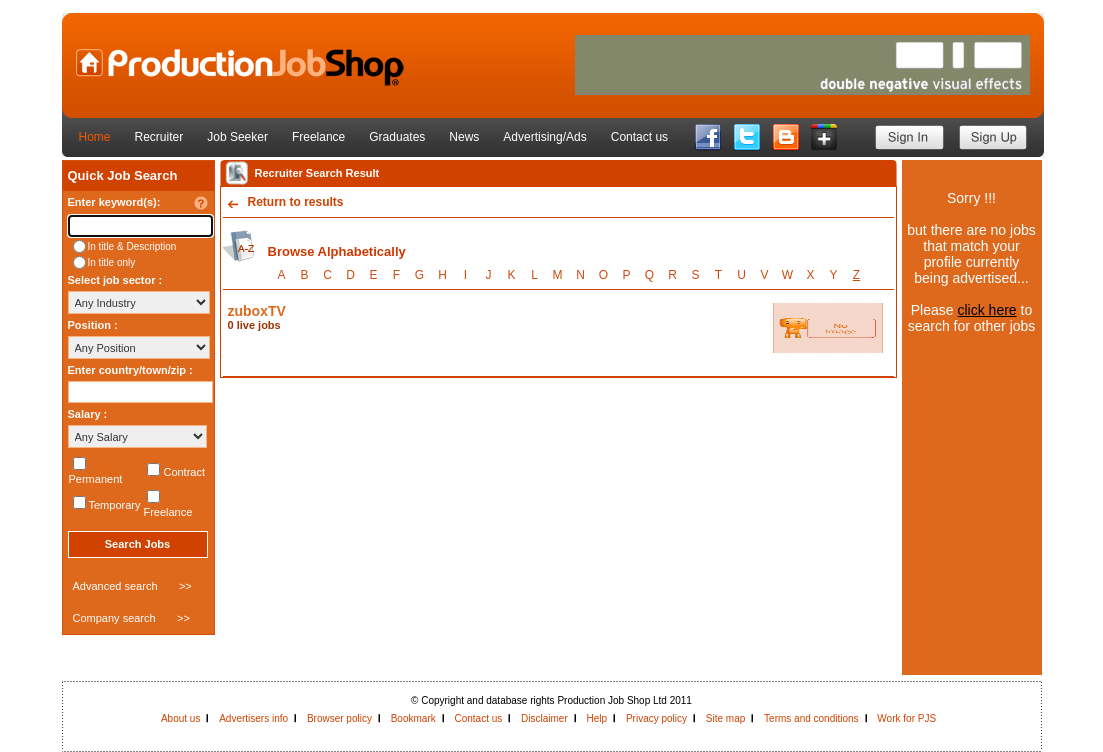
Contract (184, 472)
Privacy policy (656, 718)
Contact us (639, 137)
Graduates (397, 137)
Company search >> (131, 618)
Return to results (296, 202)
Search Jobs (137, 544)
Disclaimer (544, 718)
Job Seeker (237, 137)
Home (95, 137)
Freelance (318, 137)
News (464, 137)
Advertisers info (253, 718)
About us (180, 718)
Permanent (96, 479)
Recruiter (159, 137)
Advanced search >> (132, 586)
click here (986, 310)
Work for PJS (906, 718)
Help (597, 718)
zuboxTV (257, 311)
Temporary (115, 505)
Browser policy (339, 718)
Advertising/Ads (544, 137)
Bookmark (413, 718)
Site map (725, 718)
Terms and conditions (811, 718)
